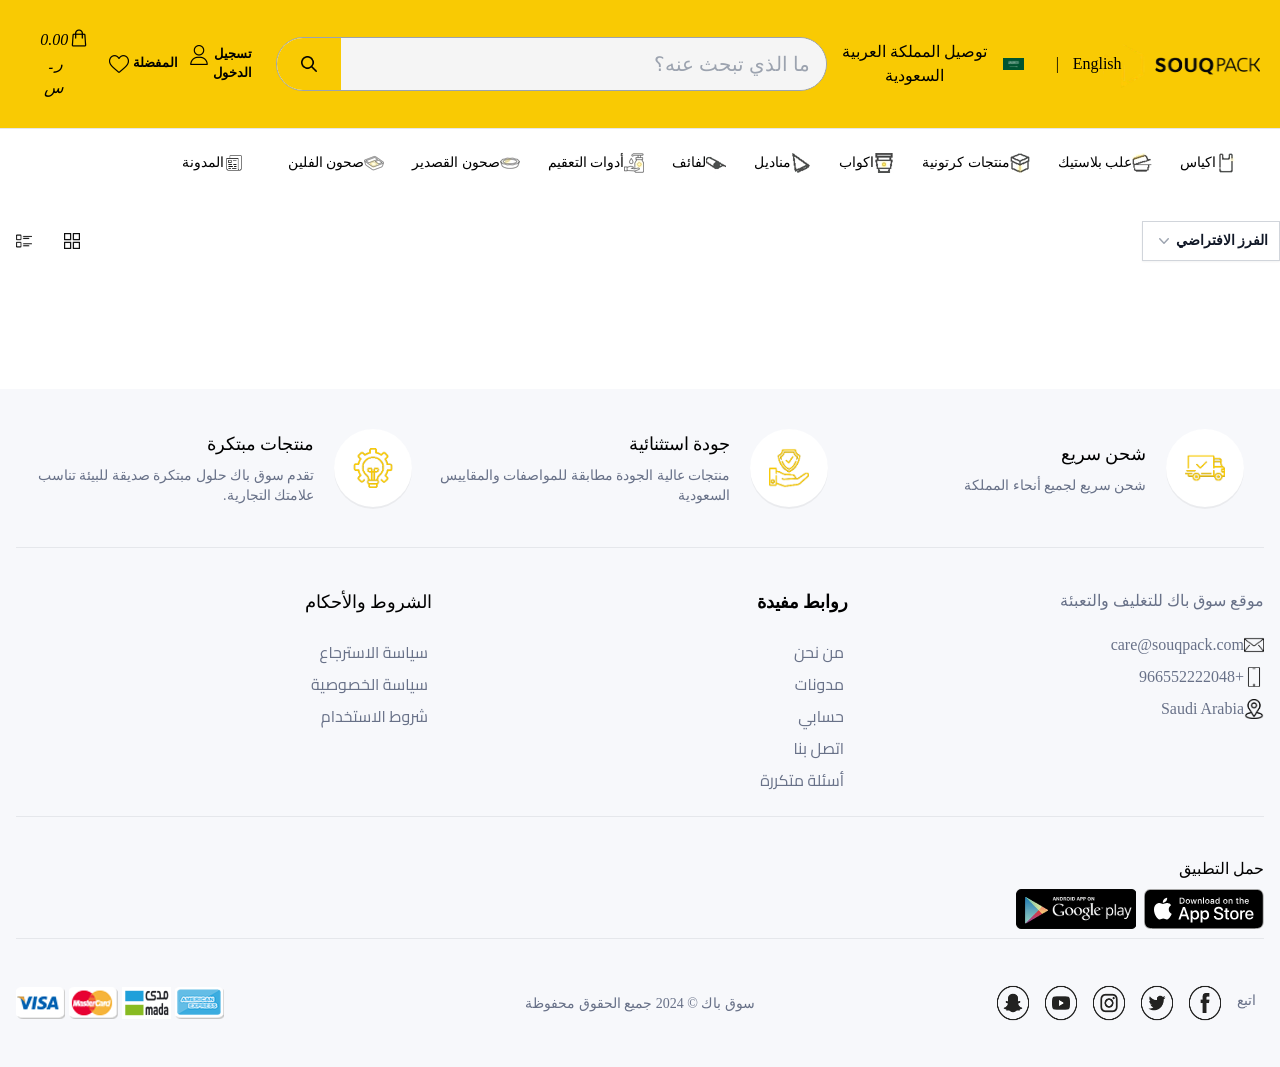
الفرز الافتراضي (1211, 241)
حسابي (821, 716)
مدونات (819, 684)
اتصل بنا (818, 748)
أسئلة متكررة (802, 780)
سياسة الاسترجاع (374, 652)
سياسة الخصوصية (369, 684)
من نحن (819, 652)
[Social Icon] (1205, 1003)
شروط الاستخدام (374, 716)
